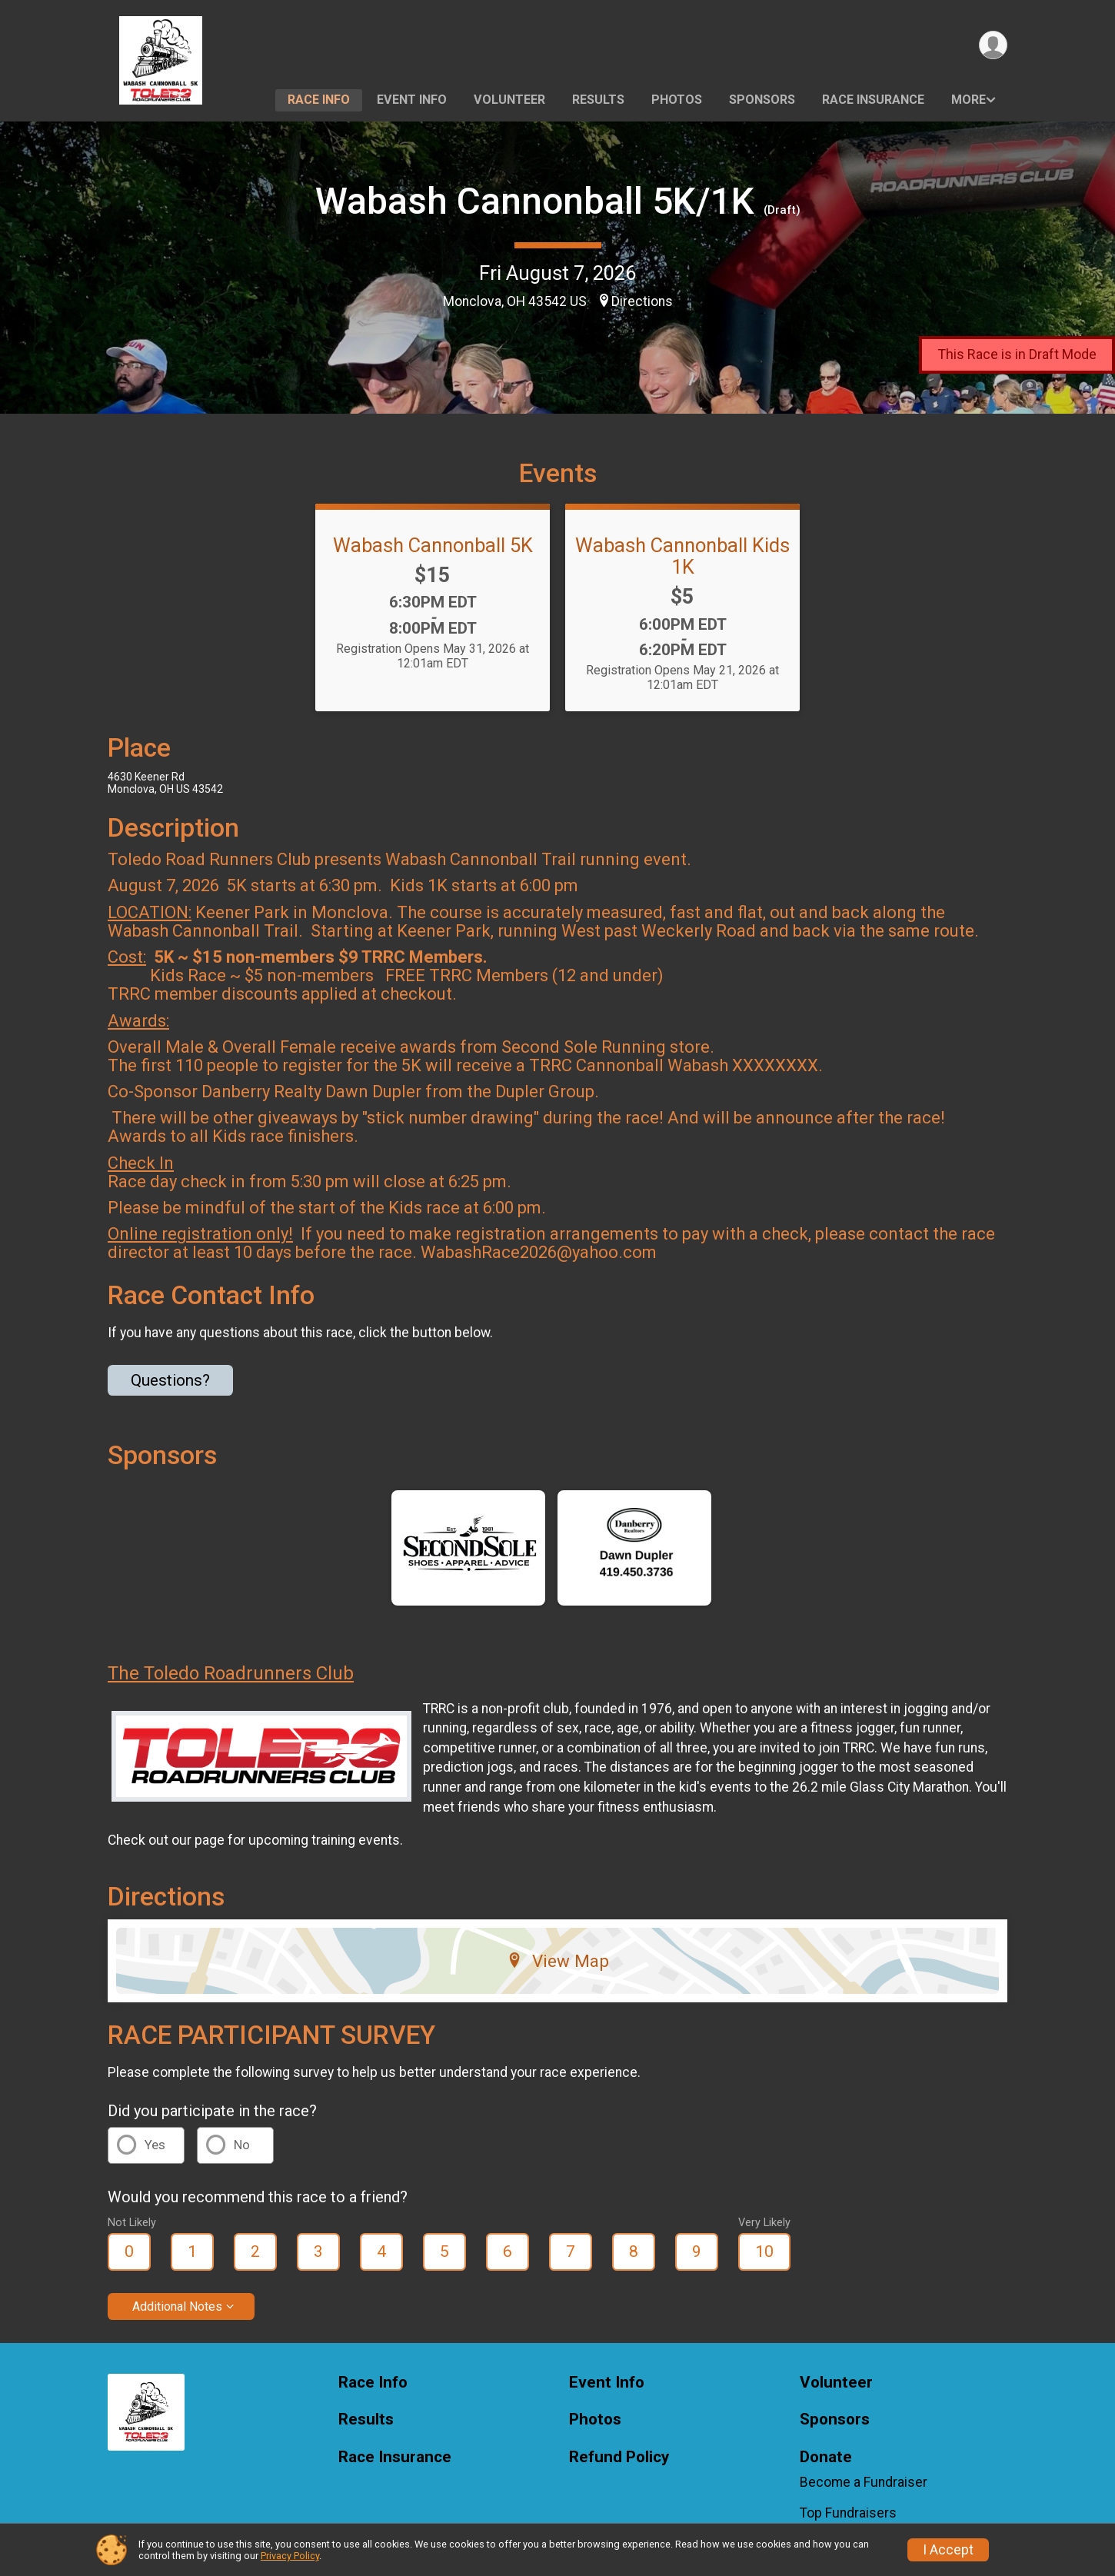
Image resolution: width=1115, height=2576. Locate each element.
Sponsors (762, 99)
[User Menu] (993, 45)
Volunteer (509, 99)
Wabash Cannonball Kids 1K (682, 556)
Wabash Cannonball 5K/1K (534, 201)
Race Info (319, 99)
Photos (676, 99)
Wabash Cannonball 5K (433, 545)
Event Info (412, 99)
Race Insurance (873, 99)
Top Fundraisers (848, 2513)
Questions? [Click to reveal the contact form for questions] (170, 1380)
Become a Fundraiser (863, 2482)
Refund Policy (619, 2457)
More (968, 99)
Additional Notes (177, 2306)
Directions (642, 301)
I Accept (948, 2550)
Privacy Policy (290, 2555)
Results (598, 99)
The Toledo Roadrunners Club (231, 1673)
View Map (558, 1961)
